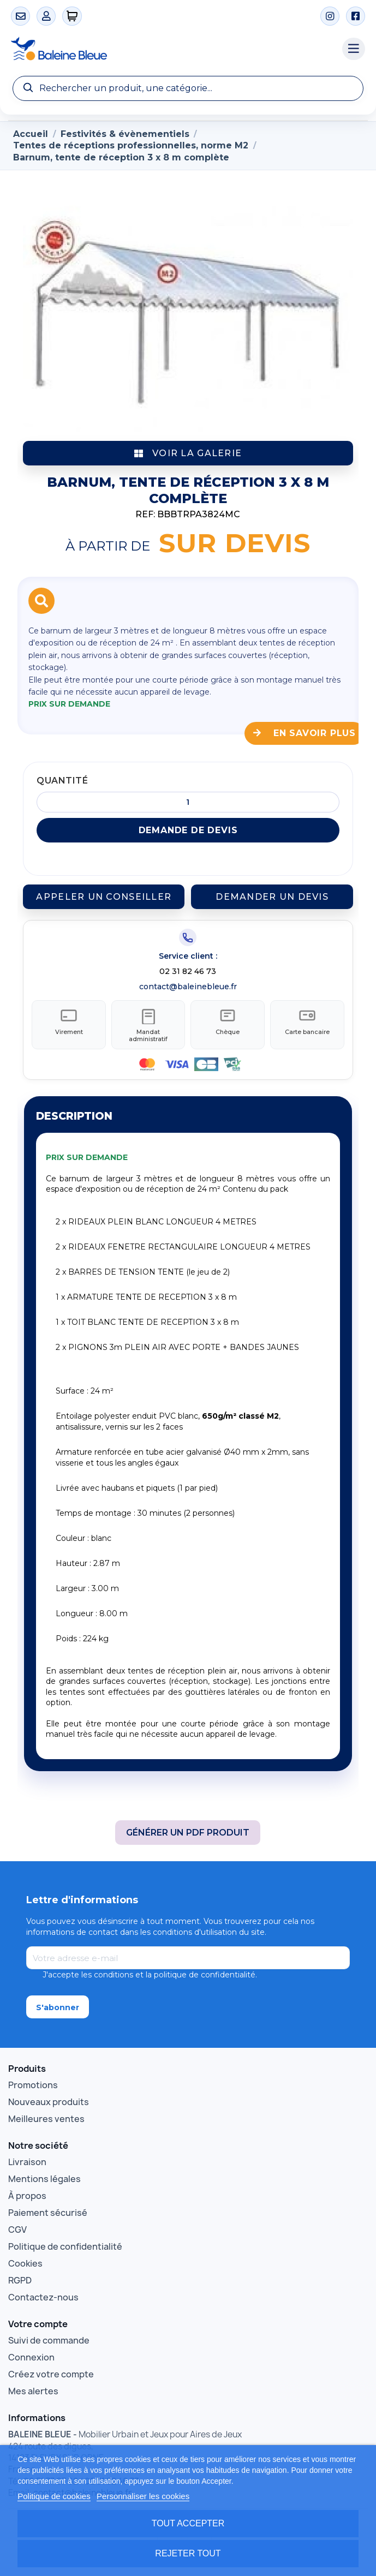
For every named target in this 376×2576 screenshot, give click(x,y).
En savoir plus (304, 733)
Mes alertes (33, 2386)
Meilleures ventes (46, 2113)
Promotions (33, 2079)
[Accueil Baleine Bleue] (171, 49)
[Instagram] (329, 16)
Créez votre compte (51, 2369)
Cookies (25, 2258)
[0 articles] (72, 16)
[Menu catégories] (353, 49)
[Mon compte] (46, 16)
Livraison (27, 2156)
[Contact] (20, 16)
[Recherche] (188, 88)
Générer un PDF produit (187, 1826)
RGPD (20, 2275)
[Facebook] (355, 16)
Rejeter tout (187, 2553)
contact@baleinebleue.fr (188, 986)
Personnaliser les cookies (143, 2496)
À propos (27, 2190)
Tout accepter (188, 2523)
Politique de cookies (53, 2496)
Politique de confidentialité (65, 2241)
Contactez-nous (43, 2292)
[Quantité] (188, 802)
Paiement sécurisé (47, 2207)
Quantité (62, 780)
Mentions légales (44, 2173)
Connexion (31, 2352)
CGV (17, 2224)
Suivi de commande (48, 2335)
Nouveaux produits (48, 2096)
